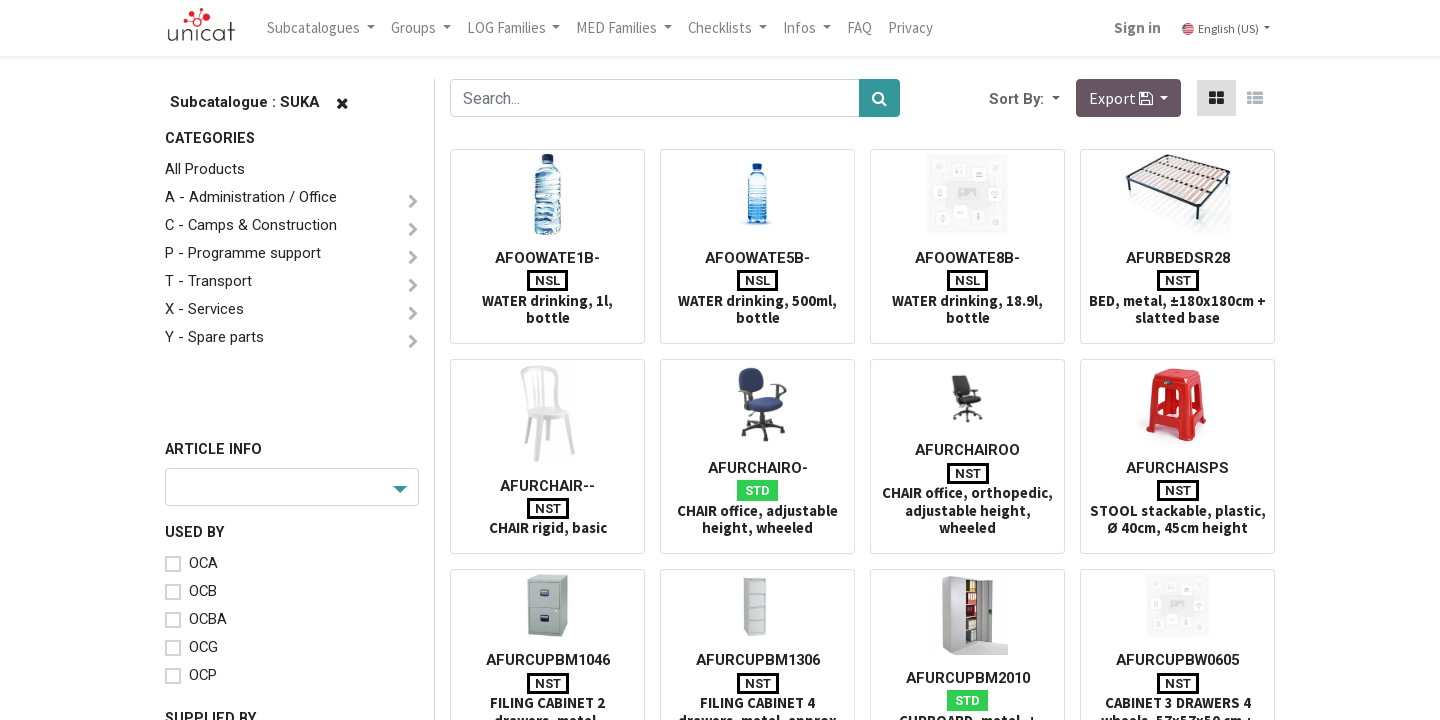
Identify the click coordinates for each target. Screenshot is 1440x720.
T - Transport (208, 281)
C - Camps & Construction (251, 225)
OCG (203, 647)
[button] (1054, 98)
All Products (205, 169)
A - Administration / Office (251, 197)
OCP (203, 675)
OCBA (208, 619)
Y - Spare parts (214, 337)
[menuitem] (859, 28)
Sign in (1137, 27)
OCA (203, 563)
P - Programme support (243, 253)
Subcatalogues (315, 27)
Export (1122, 98)
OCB (203, 591)
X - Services (204, 309)
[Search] (879, 98)
